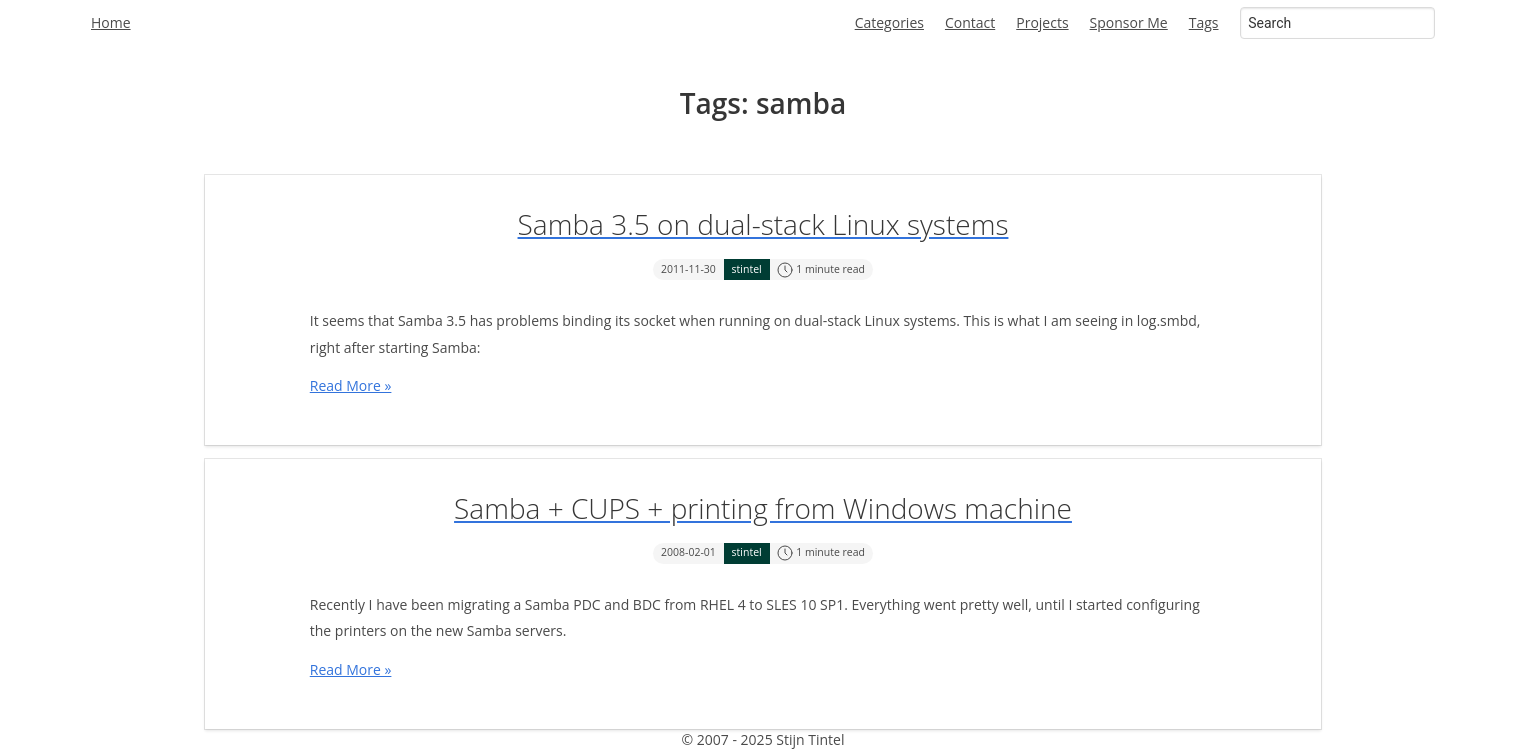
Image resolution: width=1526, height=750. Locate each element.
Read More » (351, 385)
